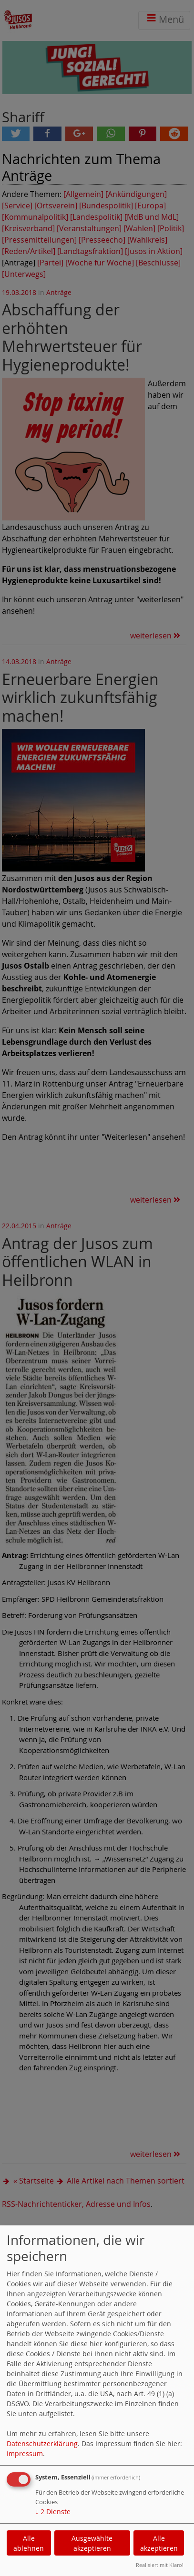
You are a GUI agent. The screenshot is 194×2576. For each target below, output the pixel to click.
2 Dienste (53, 2511)
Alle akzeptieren (159, 2543)
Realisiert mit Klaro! (160, 2564)
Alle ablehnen (28, 2543)
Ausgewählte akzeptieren (91, 2543)
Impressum (25, 2453)
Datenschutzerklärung (42, 2443)
